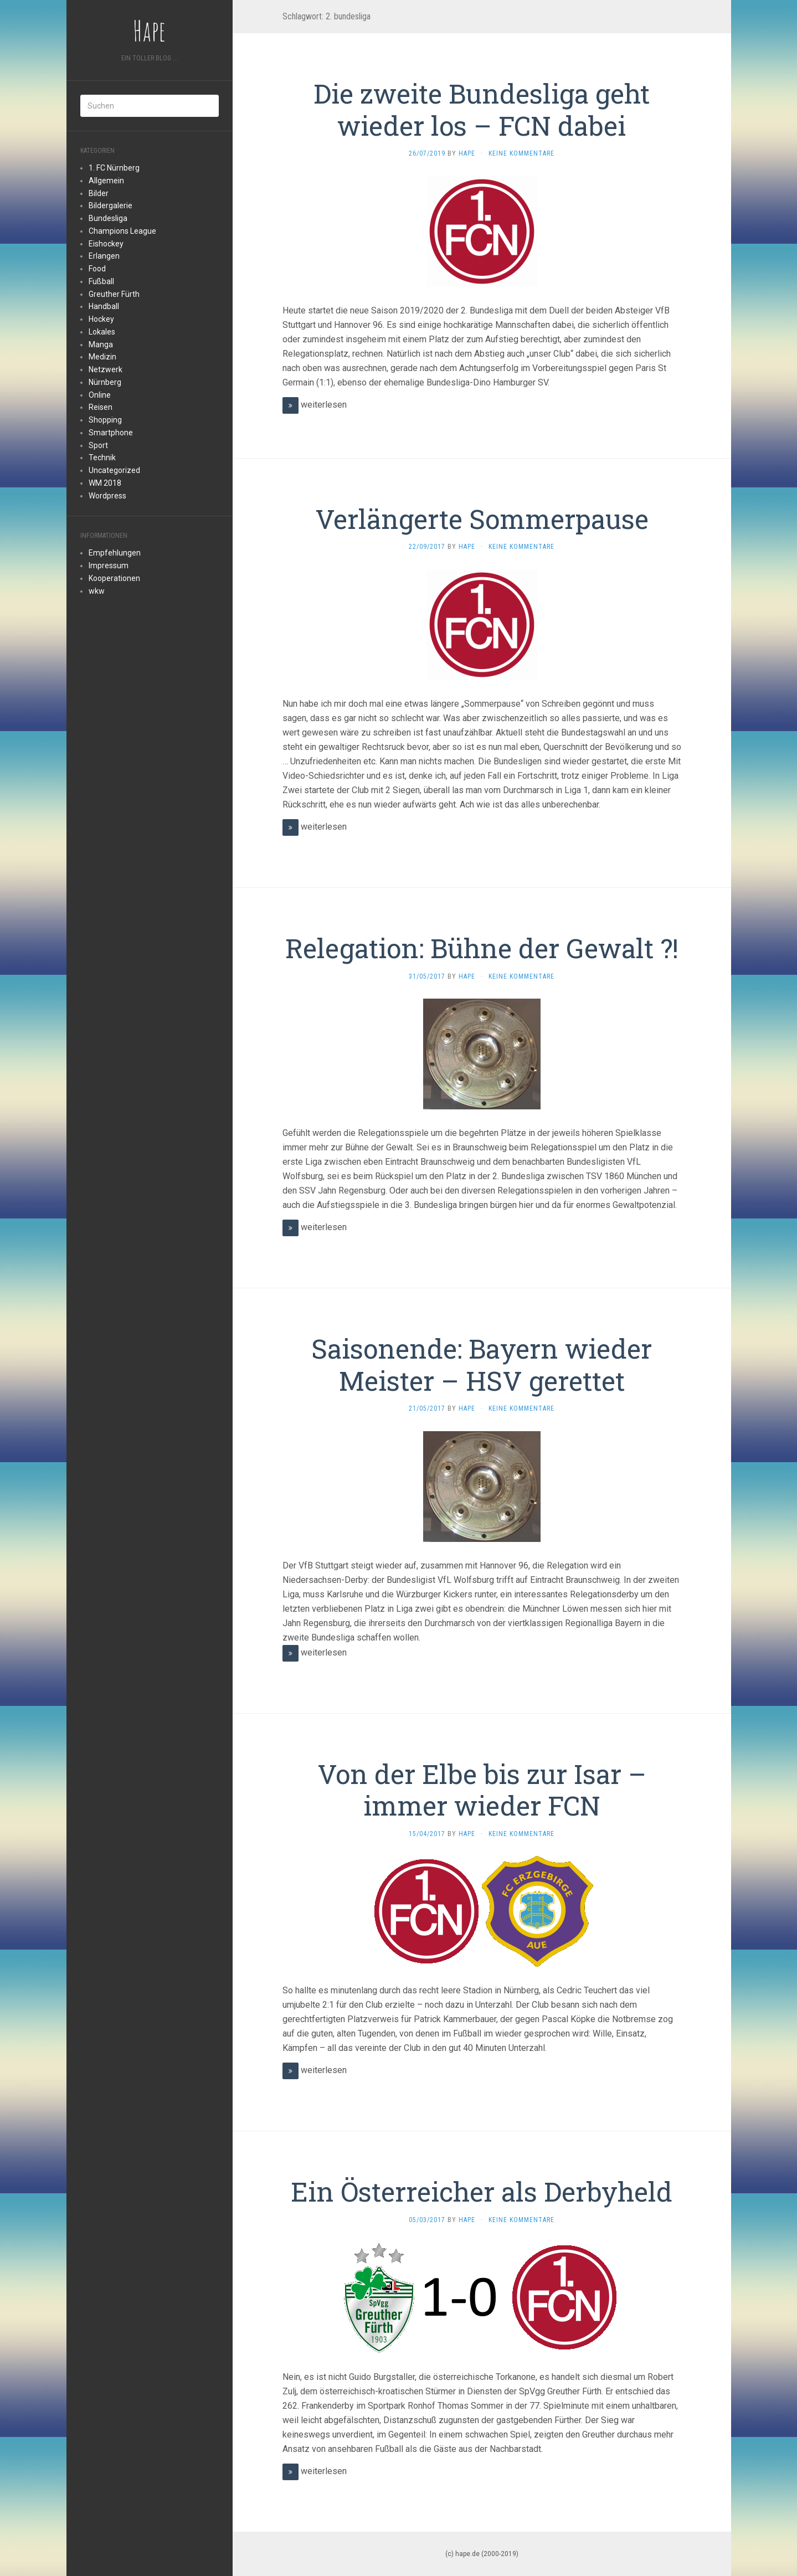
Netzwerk (105, 369)
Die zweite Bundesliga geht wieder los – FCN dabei (481, 109)
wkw (97, 591)
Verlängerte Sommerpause (482, 518)
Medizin (102, 356)
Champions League (122, 231)
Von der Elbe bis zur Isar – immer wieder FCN (481, 1789)
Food (97, 268)
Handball (104, 306)
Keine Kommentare (521, 153)
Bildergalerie (110, 205)
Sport (98, 445)
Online (100, 394)
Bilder (99, 193)
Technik (102, 457)
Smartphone (111, 432)
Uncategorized (114, 470)
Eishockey (106, 243)
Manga (101, 344)
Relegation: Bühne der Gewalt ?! (481, 947)
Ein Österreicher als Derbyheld (481, 2191)
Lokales (102, 331)
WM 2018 (105, 483)
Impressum (108, 565)
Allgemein (106, 180)
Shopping (105, 419)
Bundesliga (108, 218)
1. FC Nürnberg (114, 167)
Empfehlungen (115, 552)
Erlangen (104, 255)
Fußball (101, 281)
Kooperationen (114, 578)
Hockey (101, 319)
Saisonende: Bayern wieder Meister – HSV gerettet (481, 1364)
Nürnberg (105, 382)
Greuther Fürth (114, 294)
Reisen (100, 407)
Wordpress (107, 495)
